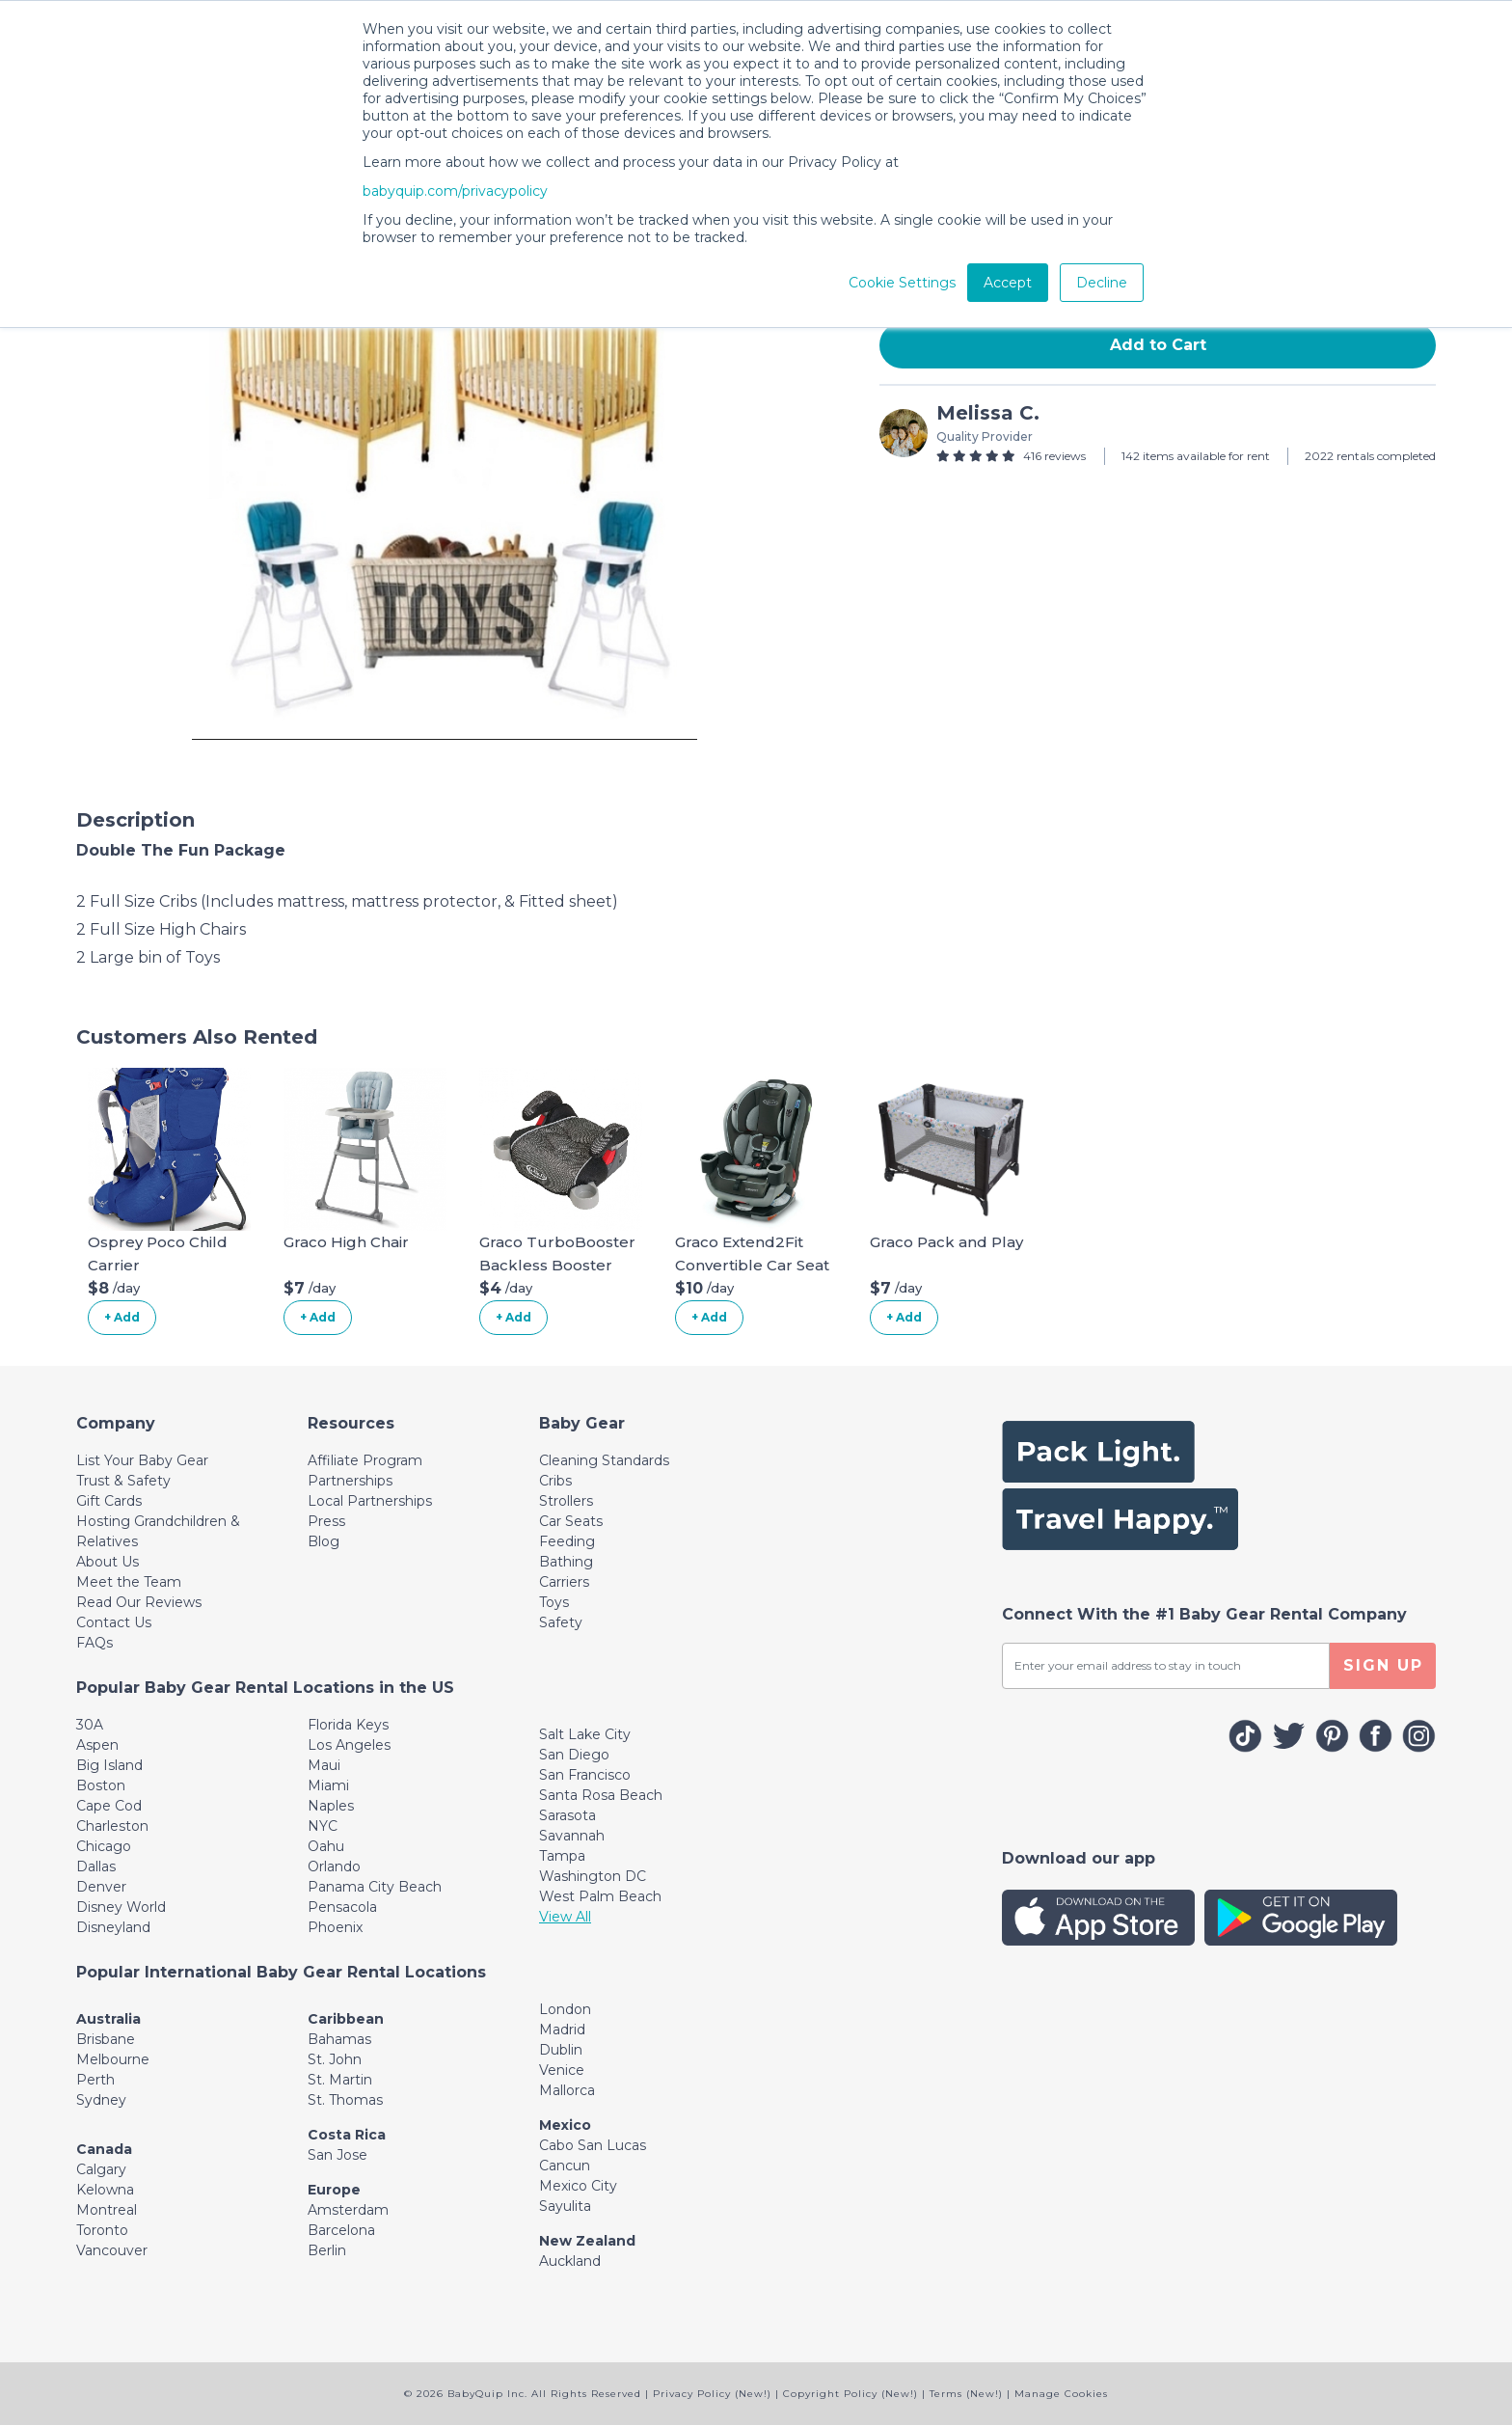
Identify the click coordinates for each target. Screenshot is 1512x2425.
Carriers (564, 1582)
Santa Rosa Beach (600, 1795)
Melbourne (112, 2059)
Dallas (96, 1866)
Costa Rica (347, 2134)
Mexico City (578, 2185)
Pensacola (342, 1907)
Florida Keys (348, 1724)
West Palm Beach (600, 1896)
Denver (101, 1886)
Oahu (326, 1846)
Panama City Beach (375, 1886)
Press (326, 1521)
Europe (334, 2189)
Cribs (555, 1480)
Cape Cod (109, 1805)
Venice (561, 2070)
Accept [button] (1008, 282)
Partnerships (350, 1480)
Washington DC (592, 1876)
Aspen (97, 1745)
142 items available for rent (1195, 456)
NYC (323, 1826)
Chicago (103, 1846)
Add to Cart (1158, 345)
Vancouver (112, 2250)
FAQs (94, 1642)
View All (565, 1916)
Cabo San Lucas (592, 2145)
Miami (328, 1785)
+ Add (122, 1317)
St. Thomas (345, 2100)
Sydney (101, 2100)
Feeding (567, 1541)
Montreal (106, 2210)
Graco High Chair (346, 1242)
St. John (335, 2059)
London (565, 2009)
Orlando (334, 1866)
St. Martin (340, 2079)
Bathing (566, 1561)
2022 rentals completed (1370, 456)
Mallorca (567, 2090)
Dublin (560, 2049)
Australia (108, 2019)
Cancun (564, 2165)
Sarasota (567, 1815)
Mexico (565, 2125)
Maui (324, 1765)
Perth (95, 2079)
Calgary (101, 2169)
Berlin (327, 2250)
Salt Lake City (585, 1734)
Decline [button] (1101, 282)
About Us (107, 1561)
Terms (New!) (966, 2393)
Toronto (102, 2230)
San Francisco (585, 1775)
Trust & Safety (123, 1480)
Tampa (562, 1856)
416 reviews (1054, 456)
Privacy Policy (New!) (712, 2393)
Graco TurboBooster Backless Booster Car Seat (557, 1265)
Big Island (109, 1765)
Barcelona (341, 2230)
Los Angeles (349, 1745)
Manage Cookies (1061, 2393)
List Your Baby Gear (142, 1460)
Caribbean (346, 2019)
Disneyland (113, 1927)
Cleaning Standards (604, 1460)
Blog (323, 1541)
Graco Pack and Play (946, 1242)
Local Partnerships (370, 1501)
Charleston (112, 1826)
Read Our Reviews (139, 1602)
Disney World (121, 1907)
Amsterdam (348, 2210)
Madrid (562, 2029)
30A (89, 1724)
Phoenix (335, 1927)
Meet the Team (128, 1582)
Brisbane (105, 2039)
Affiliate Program (365, 1460)
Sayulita (565, 2206)
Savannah (572, 1835)
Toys (554, 1602)
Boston (100, 1785)
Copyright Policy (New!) (850, 2393)
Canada (104, 2149)
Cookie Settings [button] (902, 282)
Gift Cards (109, 1501)
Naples (331, 1805)
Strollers (566, 1501)
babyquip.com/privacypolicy (455, 191)
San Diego (574, 1754)
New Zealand (587, 2240)
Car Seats (571, 1521)
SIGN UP (1383, 1665)
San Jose (337, 2155)
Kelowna (105, 2189)
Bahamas (339, 2039)
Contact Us (113, 1622)
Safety (560, 1622)
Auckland (570, 2261)
